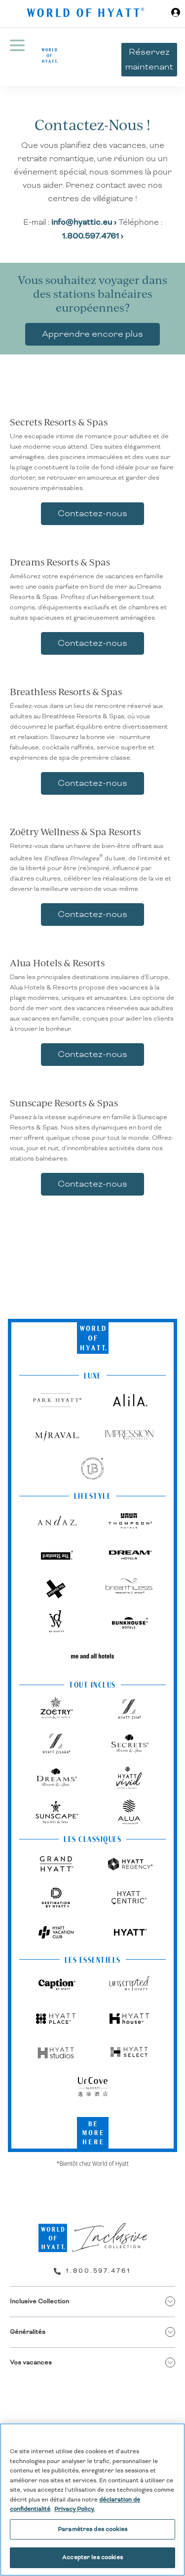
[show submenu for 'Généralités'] (170, 2332)
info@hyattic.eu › (84, 222)
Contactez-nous (92, 513)
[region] (92, 2499)
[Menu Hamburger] (17, 57)
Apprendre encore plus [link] (92, 334)
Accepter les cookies (92, 2557)
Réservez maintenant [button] (149, 59)
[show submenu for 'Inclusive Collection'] (170, 2301)
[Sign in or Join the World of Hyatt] (175, 13)
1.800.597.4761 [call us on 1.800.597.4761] (98, 2271)
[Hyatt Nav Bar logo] (87, 14)
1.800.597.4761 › (92, 236)
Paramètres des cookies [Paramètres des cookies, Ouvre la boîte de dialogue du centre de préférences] (92, 2529)
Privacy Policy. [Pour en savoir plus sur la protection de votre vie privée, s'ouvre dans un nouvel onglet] (74, 2509)
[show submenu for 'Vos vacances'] (170, 2362)
